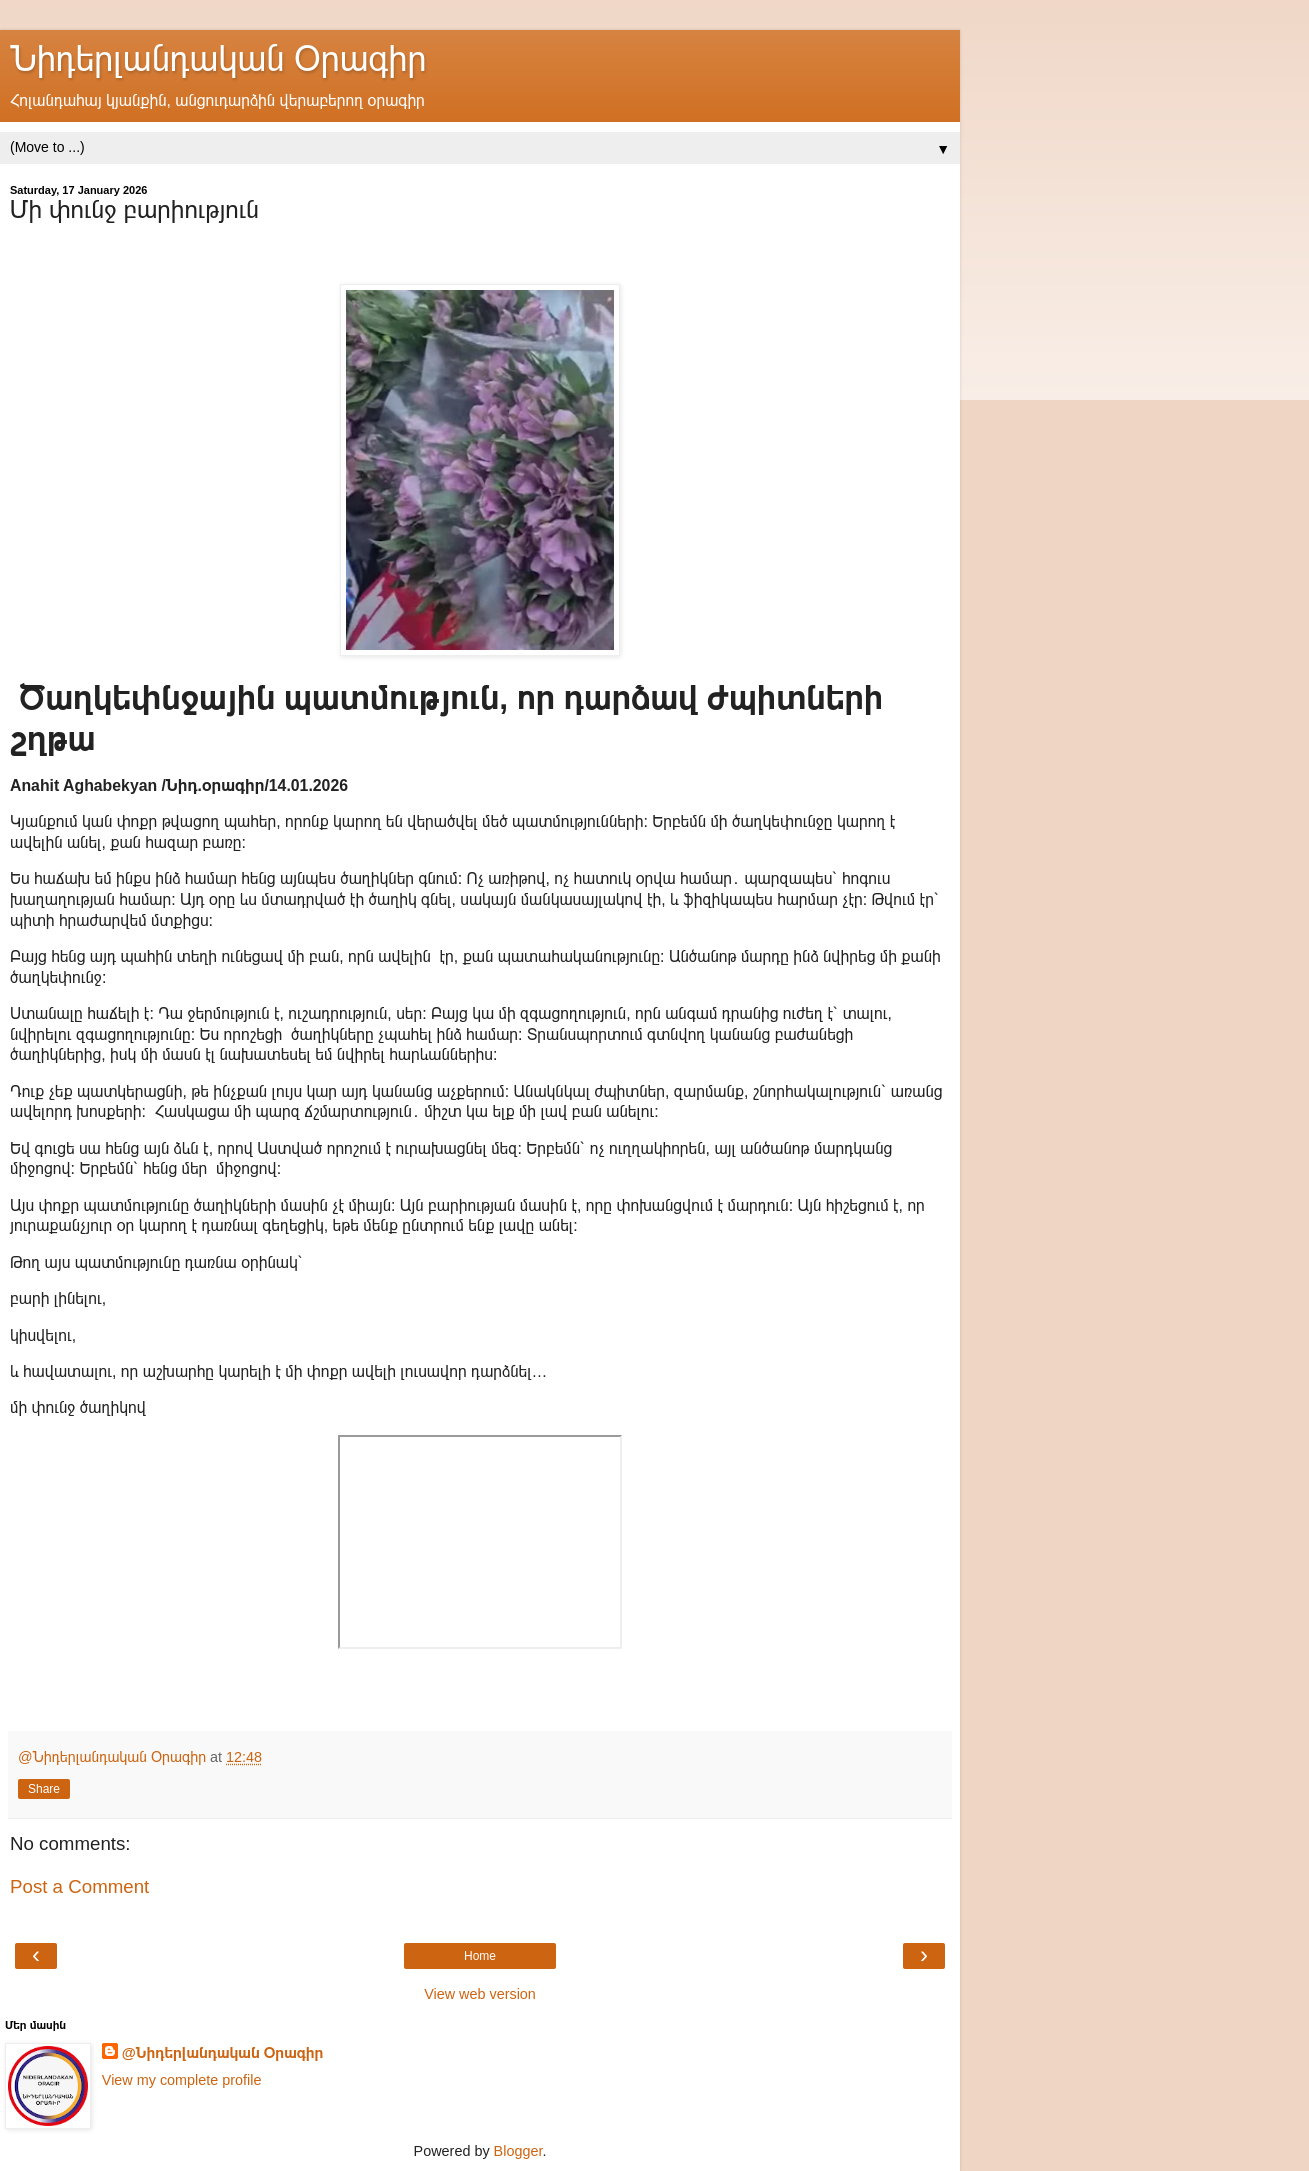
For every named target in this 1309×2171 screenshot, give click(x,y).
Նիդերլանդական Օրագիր (218, 59)
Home (480, 1956)
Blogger (518, 2151)
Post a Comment (79, 1886)
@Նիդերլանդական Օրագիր (223, 2053)
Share (44, 1789)
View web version (480, 1994)
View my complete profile (182, 2080)
